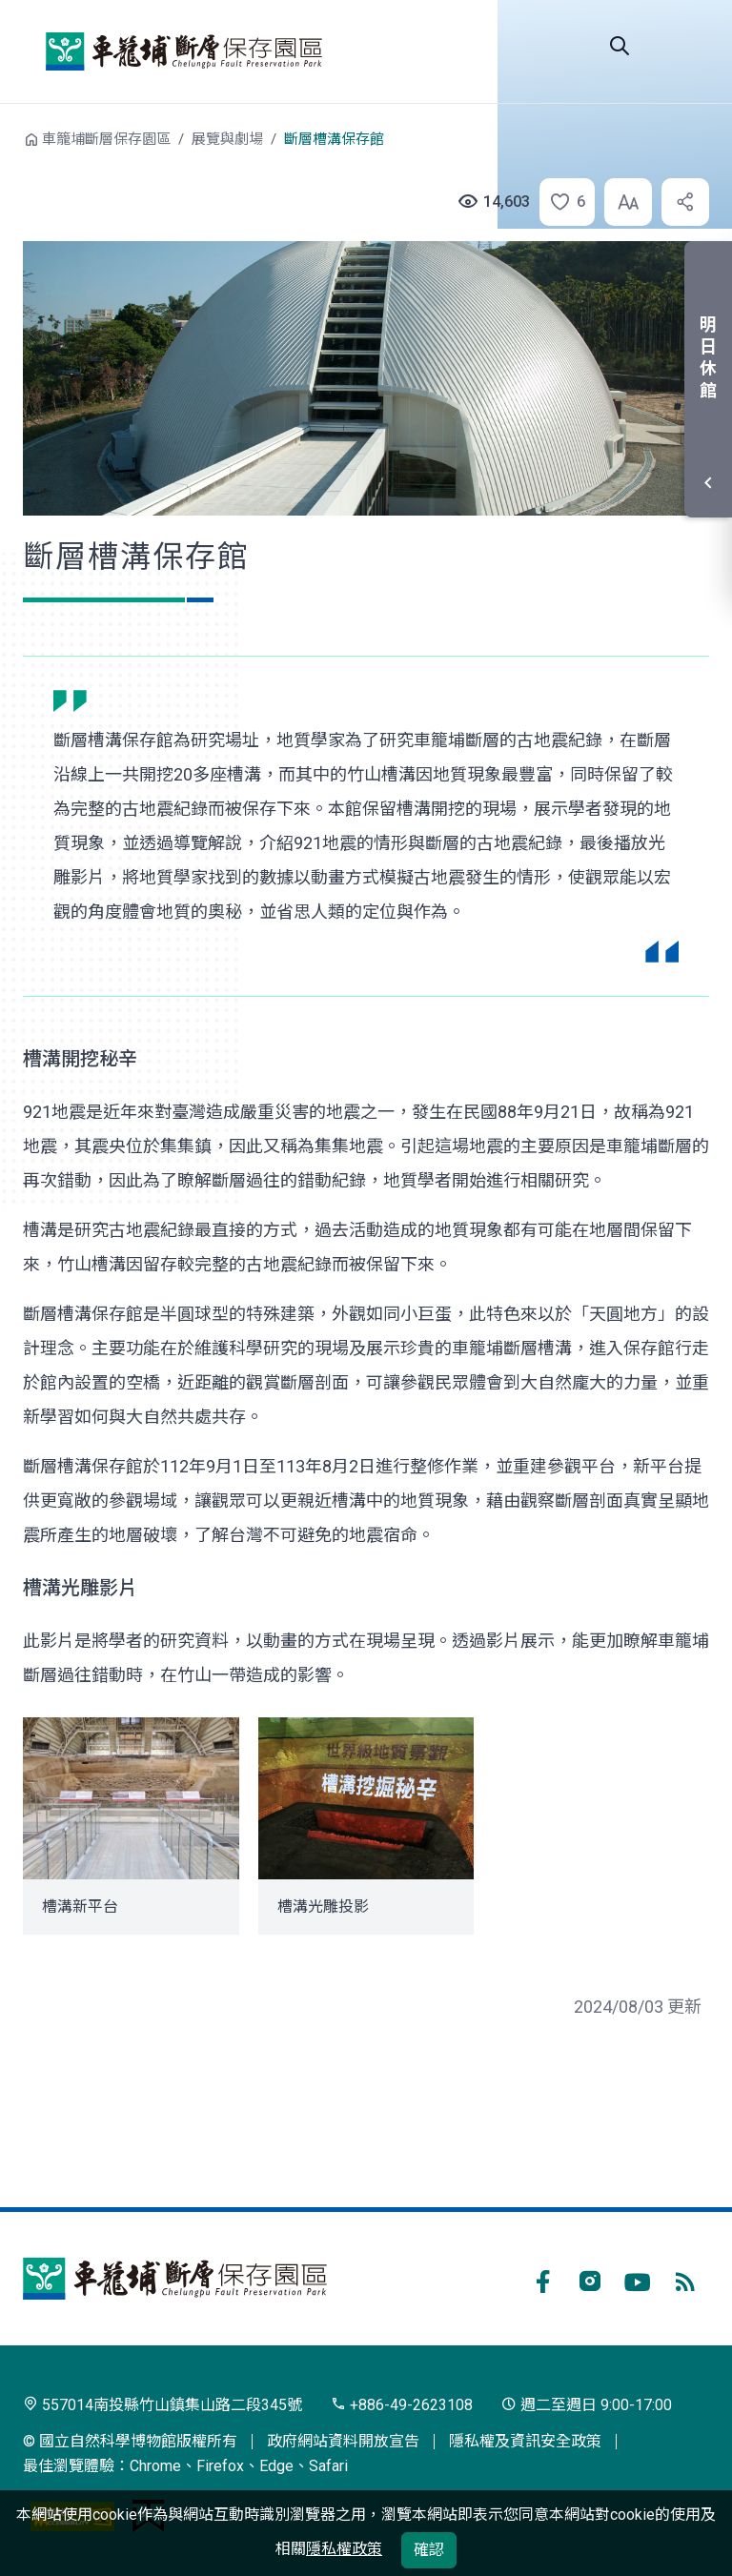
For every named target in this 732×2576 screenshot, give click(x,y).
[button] (561, 202)
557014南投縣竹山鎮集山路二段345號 (162, 2405)
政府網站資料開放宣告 (343, 2441)
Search (619, 46)
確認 (429, 2550)
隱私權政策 (344, 2549)
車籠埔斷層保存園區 (184, 51)
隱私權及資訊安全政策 (525, 2441)
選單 (686, 46)
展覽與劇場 (227, 139)
